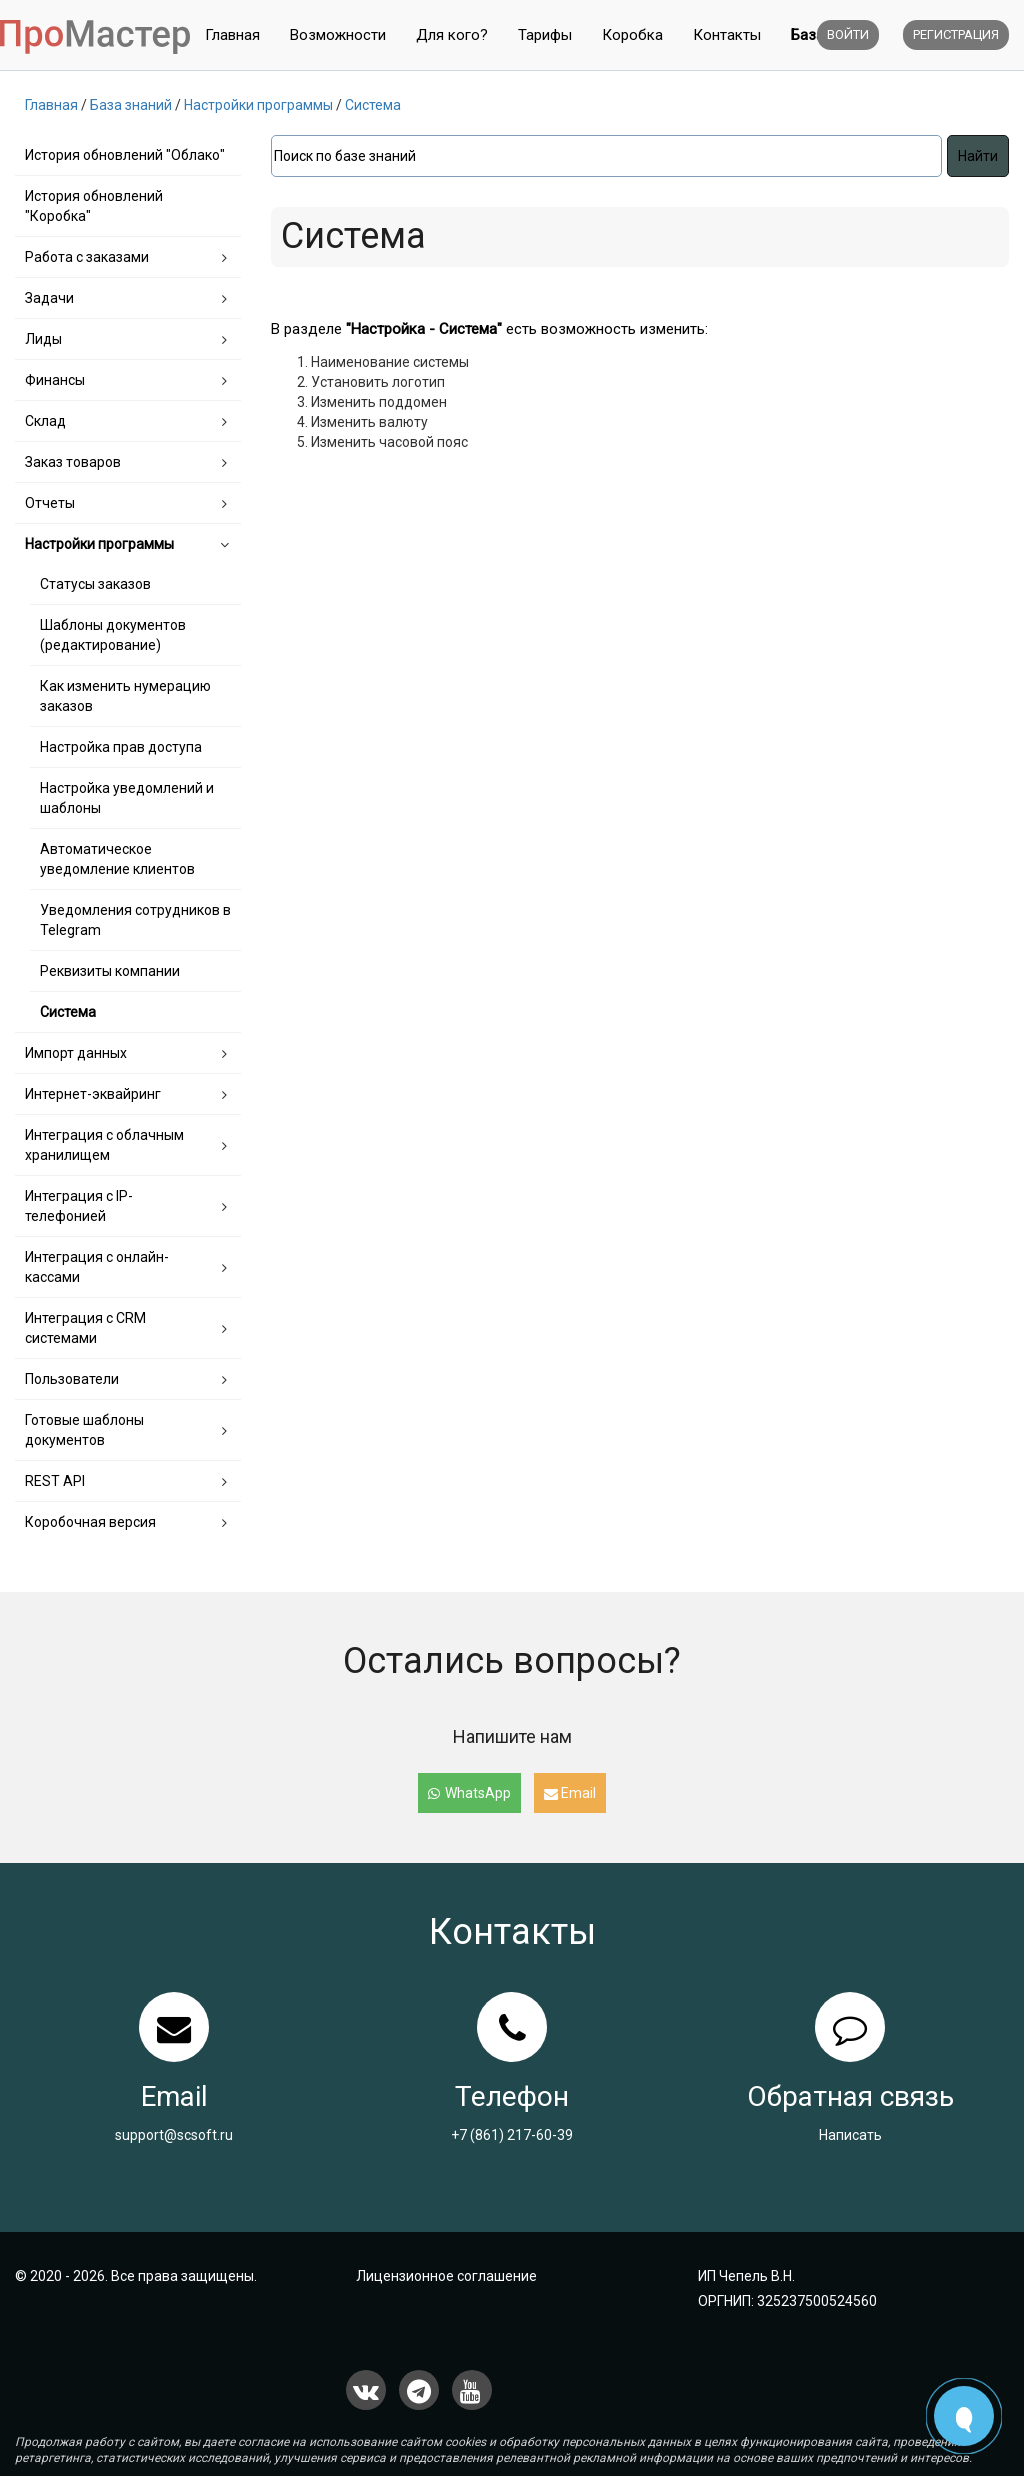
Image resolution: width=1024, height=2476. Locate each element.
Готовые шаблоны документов (84, 1430)
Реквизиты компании (110, 971)
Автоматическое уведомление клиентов (117, 859)
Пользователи (72, 1379)
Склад (45, 421)
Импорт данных (76, 1053)
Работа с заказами (87, 257)
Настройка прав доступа (121, 747)
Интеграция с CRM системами (85, 1328)
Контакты (727, 35)
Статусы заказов (95, 584)
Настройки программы (99, 544)
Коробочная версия (90, 1522)
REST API (55, 1481)
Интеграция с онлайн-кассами (97, 1267)
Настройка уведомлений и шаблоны (127, 798)
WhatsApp (469, 1793)
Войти (848, 34)
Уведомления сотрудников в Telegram (135, 920)
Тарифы (545, 35)
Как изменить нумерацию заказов (125, 696)
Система (68, 1012)
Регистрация (956, 34)
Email (570, 1793)
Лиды (43, 339)
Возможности (338, 35)
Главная (232, 35)
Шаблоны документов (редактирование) (113, 635)
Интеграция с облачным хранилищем (104, 1145)
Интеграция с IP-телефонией (79, 1206)
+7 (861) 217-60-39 (512, 2135)
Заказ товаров (73, 462)
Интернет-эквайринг (93, 1094)
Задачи (49, 298)
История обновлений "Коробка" (94, 206)
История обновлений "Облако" (125, 155)
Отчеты (50, 503)
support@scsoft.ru (174, 2135)
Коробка (632, 35)
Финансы (55, 380)
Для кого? (452, 35)
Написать (850, 2135)
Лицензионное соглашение (446, 2276)
